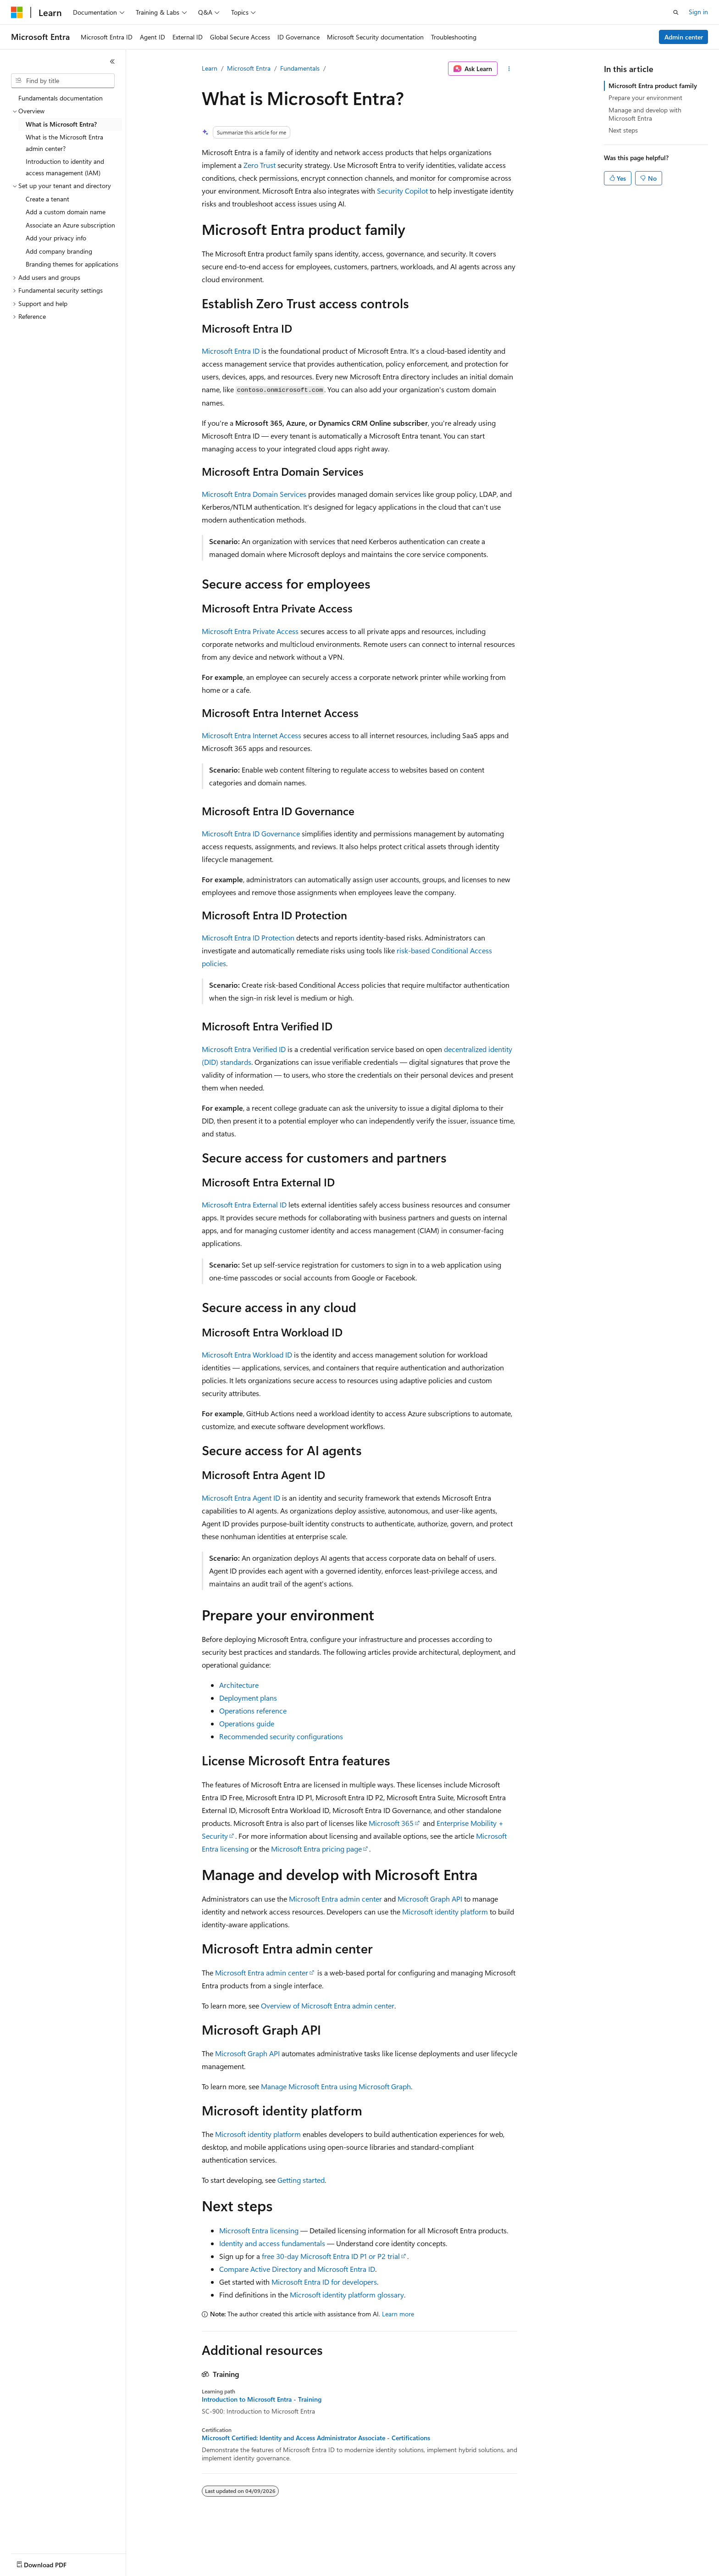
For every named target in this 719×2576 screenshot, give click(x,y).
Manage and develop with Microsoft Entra (644, 114)
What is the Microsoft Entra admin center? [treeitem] (64, 143)
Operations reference (253, 1710)
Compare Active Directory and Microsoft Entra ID (297, 2269)
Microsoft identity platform (445, 1911)
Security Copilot (402, 190)
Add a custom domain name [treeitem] (65, 211)
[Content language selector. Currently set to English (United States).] (53, 2562)
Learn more (398, 2313)
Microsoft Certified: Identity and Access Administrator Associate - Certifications (316, 2438)
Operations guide (246, 1723)
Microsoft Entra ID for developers (324, 2282)
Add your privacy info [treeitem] (56, 238)
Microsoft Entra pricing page (316, 1848)
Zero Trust (259, 165)
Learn (209, 68)
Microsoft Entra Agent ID (241, 1497)
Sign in (698, 11)
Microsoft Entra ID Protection (248, 937)
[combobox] (63, 80)
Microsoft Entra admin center (335, 1898)
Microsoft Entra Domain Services (254, 494)
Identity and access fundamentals (272, 2243)
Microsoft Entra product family (652, 85)
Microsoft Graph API (430, 1898)
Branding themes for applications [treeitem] (72, 264)
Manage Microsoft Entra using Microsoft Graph (336, 2086)
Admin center (683, 37)
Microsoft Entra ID (231, 351)
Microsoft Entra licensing (259, 2230)
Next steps (623, 130)
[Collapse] (112, 61)
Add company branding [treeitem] (59, 251)
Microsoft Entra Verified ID (244, 1049)
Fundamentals (300, 68)
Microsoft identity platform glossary (347, 2294)
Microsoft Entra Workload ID (247, 1354)
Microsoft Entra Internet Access (251, 735)
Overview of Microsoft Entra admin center (327, 2005)
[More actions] (509, 68)
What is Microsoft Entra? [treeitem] (61, 124)
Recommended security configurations (281, 1736)
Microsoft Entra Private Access (250, 631)
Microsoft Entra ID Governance (251, 833)
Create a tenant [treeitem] (47, 199)
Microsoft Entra (249, 68)
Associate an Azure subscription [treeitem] (70, 225)
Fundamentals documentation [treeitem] (60, 98)
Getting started (301, 2180)
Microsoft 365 (391, 1823)
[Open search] (676, 12)
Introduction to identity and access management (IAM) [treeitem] (65, 167)
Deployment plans (248, 1697)
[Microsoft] (17, 12)
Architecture (239, 1685)
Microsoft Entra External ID (244, 1204)
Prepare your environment (645, 97)
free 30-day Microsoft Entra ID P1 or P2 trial (331, 2256)
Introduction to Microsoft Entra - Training (261, 2399)
